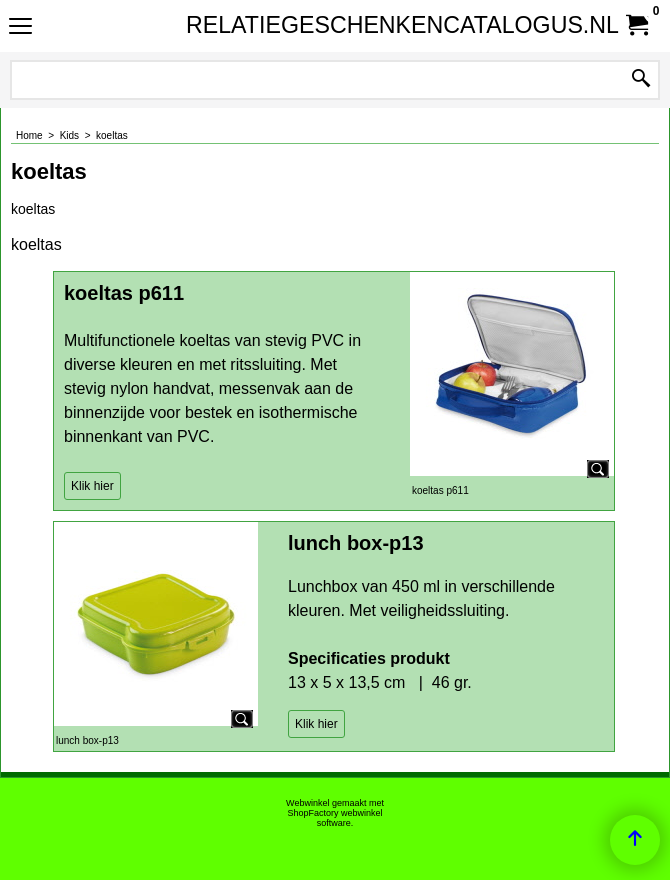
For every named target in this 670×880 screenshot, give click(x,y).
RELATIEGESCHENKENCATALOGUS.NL (331, 25)
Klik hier (92, 486)
